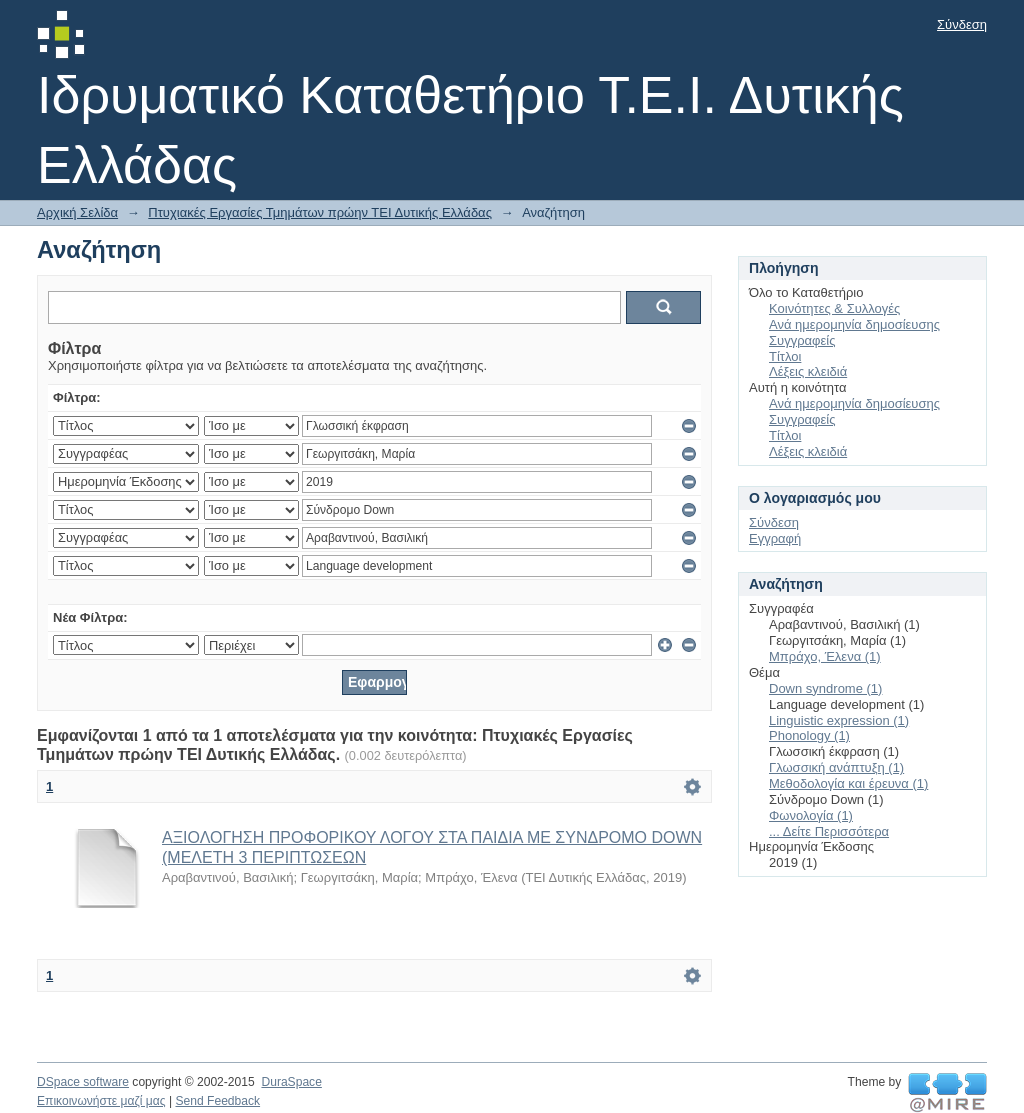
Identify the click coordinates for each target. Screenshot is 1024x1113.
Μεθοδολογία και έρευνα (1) (848, 783)
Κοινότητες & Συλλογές (834, 308)
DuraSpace (291, 1082)
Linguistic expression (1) (839, 720)
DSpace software (83, 1082)
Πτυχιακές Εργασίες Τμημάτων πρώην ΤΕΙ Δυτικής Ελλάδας (320, 212)
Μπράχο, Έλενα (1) (825, 656)
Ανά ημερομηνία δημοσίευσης (854, 324)
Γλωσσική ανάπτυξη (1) (836, 767)
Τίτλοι (785, 356)
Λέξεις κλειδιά (808, 371)
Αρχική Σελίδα (77, 212)
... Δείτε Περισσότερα (829, 831)
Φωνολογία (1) (811, 815)
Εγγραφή (775, 538)
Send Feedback (217, 1101)
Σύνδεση (962, 24)
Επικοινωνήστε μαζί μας (101, 1101)
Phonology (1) (809, 735)
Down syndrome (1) (825, 688)
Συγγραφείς (802, 340)
